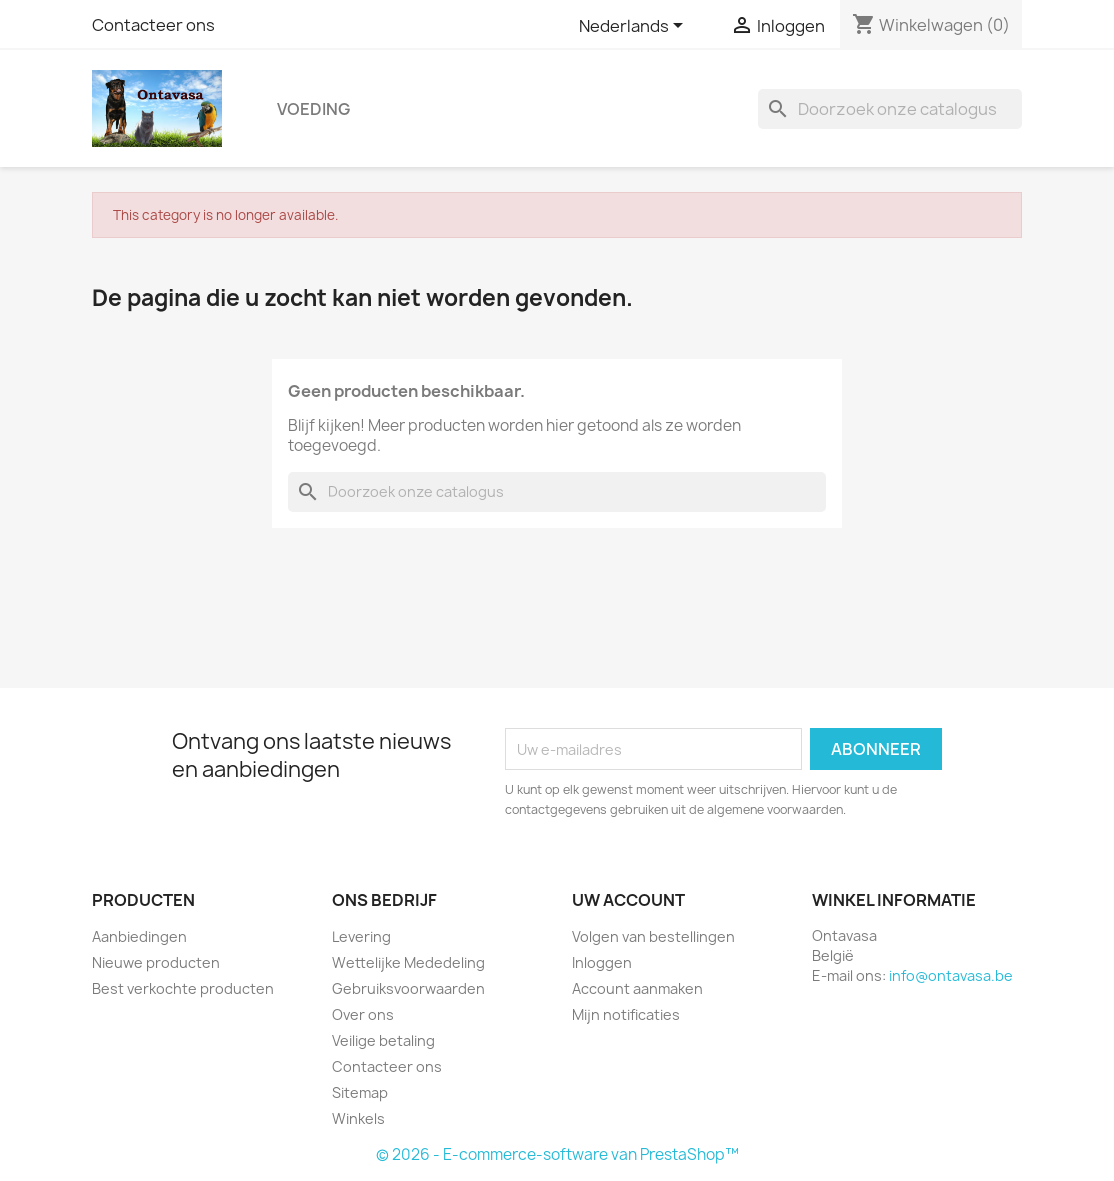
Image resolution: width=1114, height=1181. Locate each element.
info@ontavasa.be (951, 975)
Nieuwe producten (156, 962)
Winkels (358, 1118)
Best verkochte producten (183, 988)
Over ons (363, 1014)
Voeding (313, 109)
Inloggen (602, 962)
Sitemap (360, 1092)
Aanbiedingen (139, 936)
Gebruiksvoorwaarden (408, 988)
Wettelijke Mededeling (408, 962)
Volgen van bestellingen (653, 936)
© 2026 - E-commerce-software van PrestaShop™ (557, 1154)
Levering (361, 936)
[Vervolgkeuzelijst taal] (634, 27)
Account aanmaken (637, 988)
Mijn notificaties (626, 1014)
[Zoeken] (890, 109)
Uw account (628, 900)
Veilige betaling (383, 1040)
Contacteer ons (153, 25)
